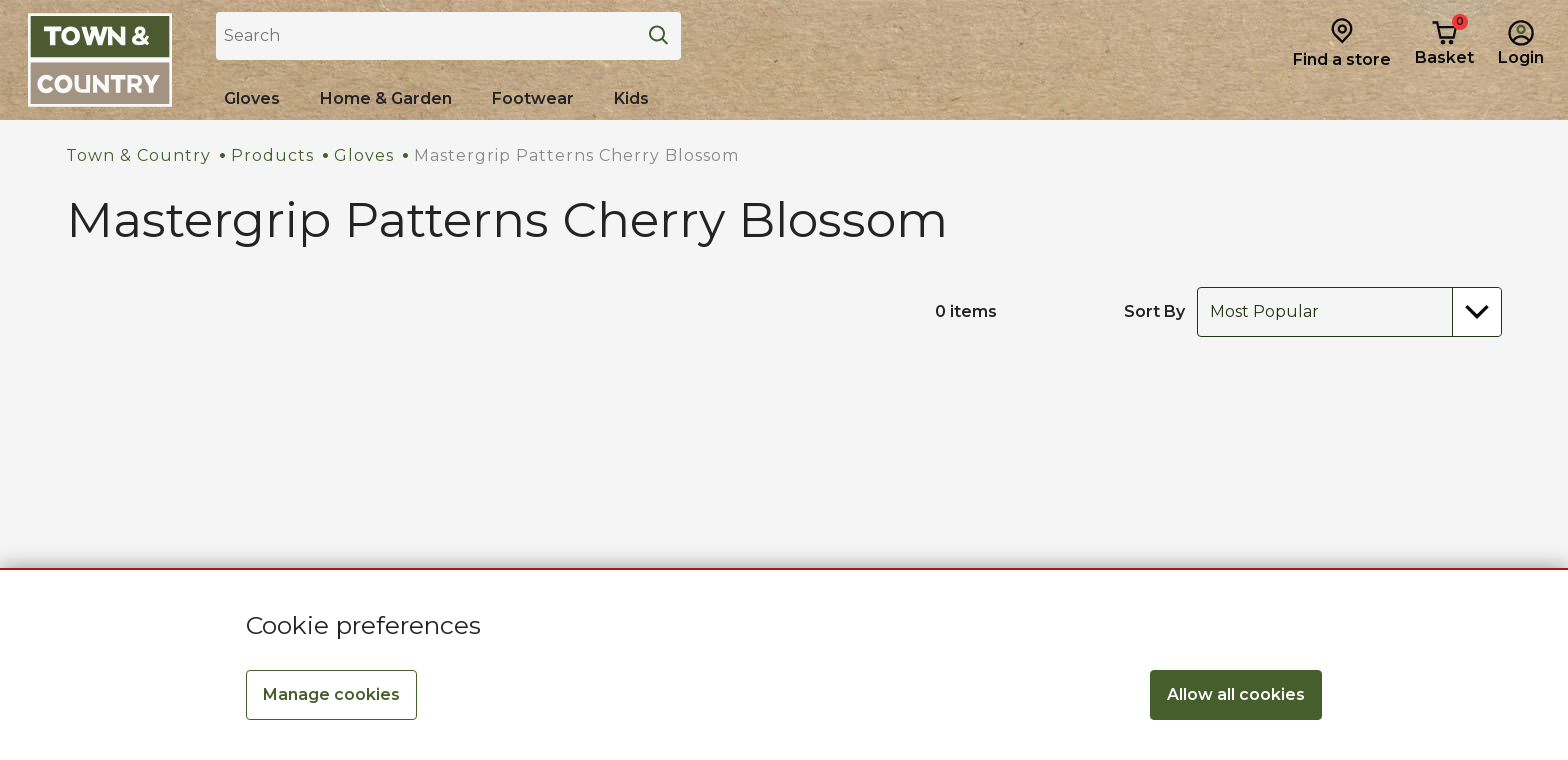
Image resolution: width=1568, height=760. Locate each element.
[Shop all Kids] (631, 99)
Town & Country (138, 155)
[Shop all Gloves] (252, 99)
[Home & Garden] (386, 99)
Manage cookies (331, 694)
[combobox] (1349, 312)
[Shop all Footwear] (533, 99)
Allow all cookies (1236, 694)
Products (272, 155)
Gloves (364, 155)
